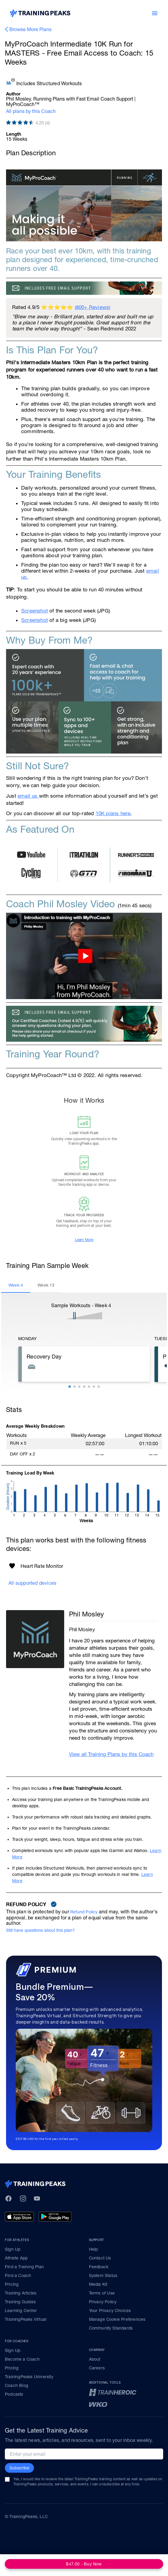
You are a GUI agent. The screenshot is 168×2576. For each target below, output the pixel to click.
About (94, 2359)
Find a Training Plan (24, 2266)
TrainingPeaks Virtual (25, 2319)
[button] (69, 1386)
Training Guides (20, 2301)
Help (93, 2249)
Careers (97, 2367)
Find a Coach (18, 2275)
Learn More (84, 1240)
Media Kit (98, 2284)
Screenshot (34, 611)
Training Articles (20, 2293)
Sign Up (12, 2249)
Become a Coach (22, 2359)
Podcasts (14, 2394)
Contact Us (100, 2258)
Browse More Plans (30, 29)
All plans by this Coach (31, 111)
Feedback (99, 2266)
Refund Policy (84, 1911)
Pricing (11, 2284)
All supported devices (32, 1583)
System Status (103, 2275)
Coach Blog (16, 2385)
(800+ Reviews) (92, 307)
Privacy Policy (103, 2301)
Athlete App (16, 2258)
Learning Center (21, 2310)
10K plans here (113, 813)
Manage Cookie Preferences (117, 2319)
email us (28, 796)
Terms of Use (102, 2293)
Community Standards (111, 2328)
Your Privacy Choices (110, 2310)
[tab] (15, 1285)
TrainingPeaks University (29, 2376)
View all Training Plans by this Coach (111, 1754)
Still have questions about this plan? (40, 1930)
